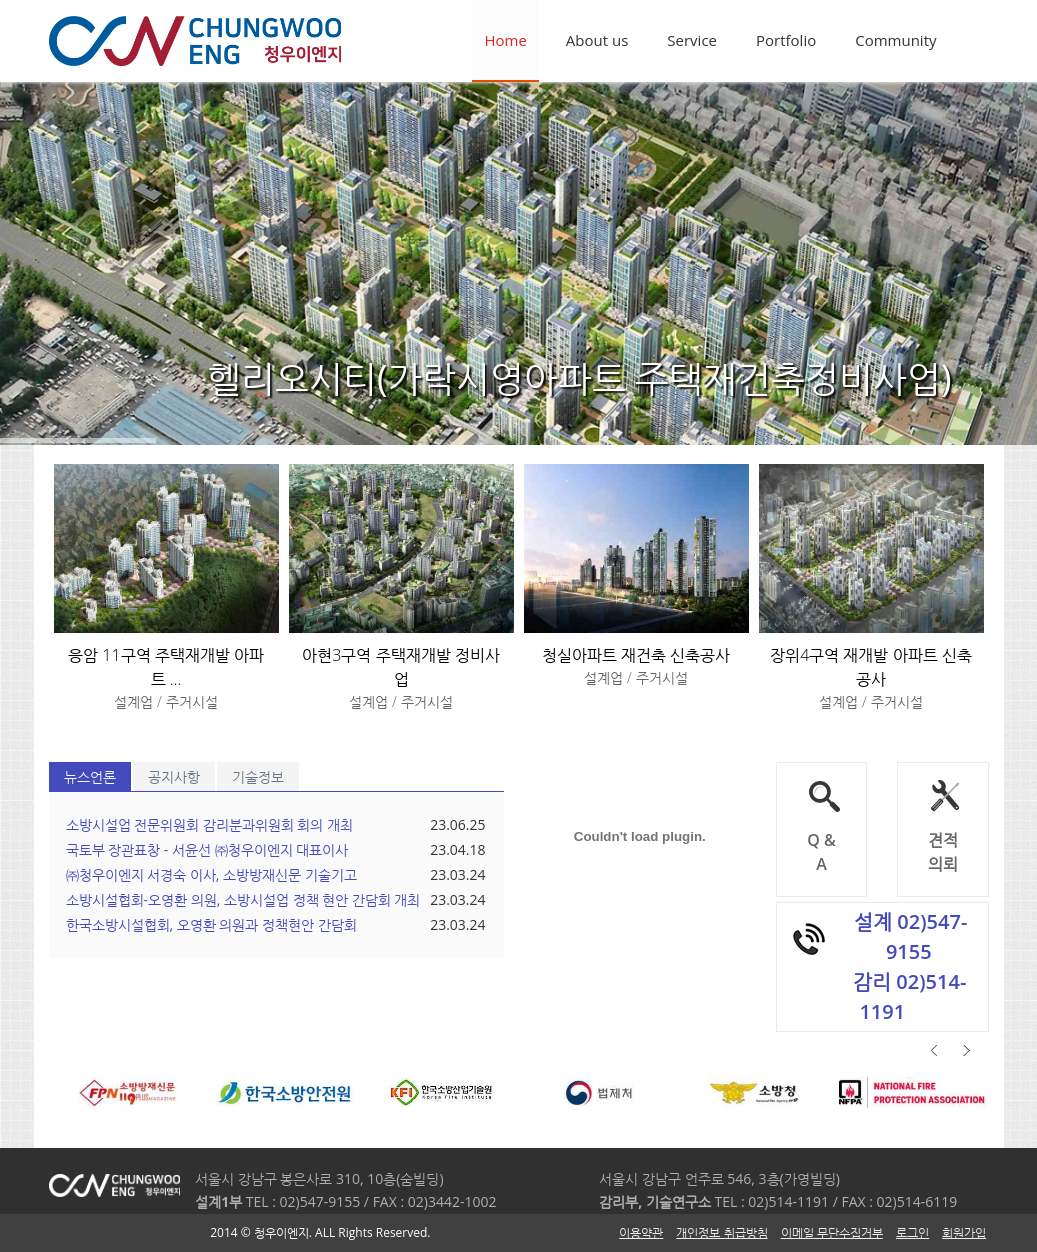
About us (597, 40)
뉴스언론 (90, 776)
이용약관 (641, 1232)
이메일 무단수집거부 (832, 1232)
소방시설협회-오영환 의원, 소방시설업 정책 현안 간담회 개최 (243, 899)
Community (895, 40)
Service (692, 40)
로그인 (912, 1232)
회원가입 (964, 1232)
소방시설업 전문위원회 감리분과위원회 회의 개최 (210, 824)
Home (505, 40)
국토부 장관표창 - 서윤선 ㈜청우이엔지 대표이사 (207, 849)
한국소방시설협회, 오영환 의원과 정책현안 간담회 (211, 924)
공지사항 (174, 776)
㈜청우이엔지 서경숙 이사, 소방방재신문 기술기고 (211, 874)
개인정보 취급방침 (721, 1232)
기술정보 (258, 776)
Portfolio (786, 40)
